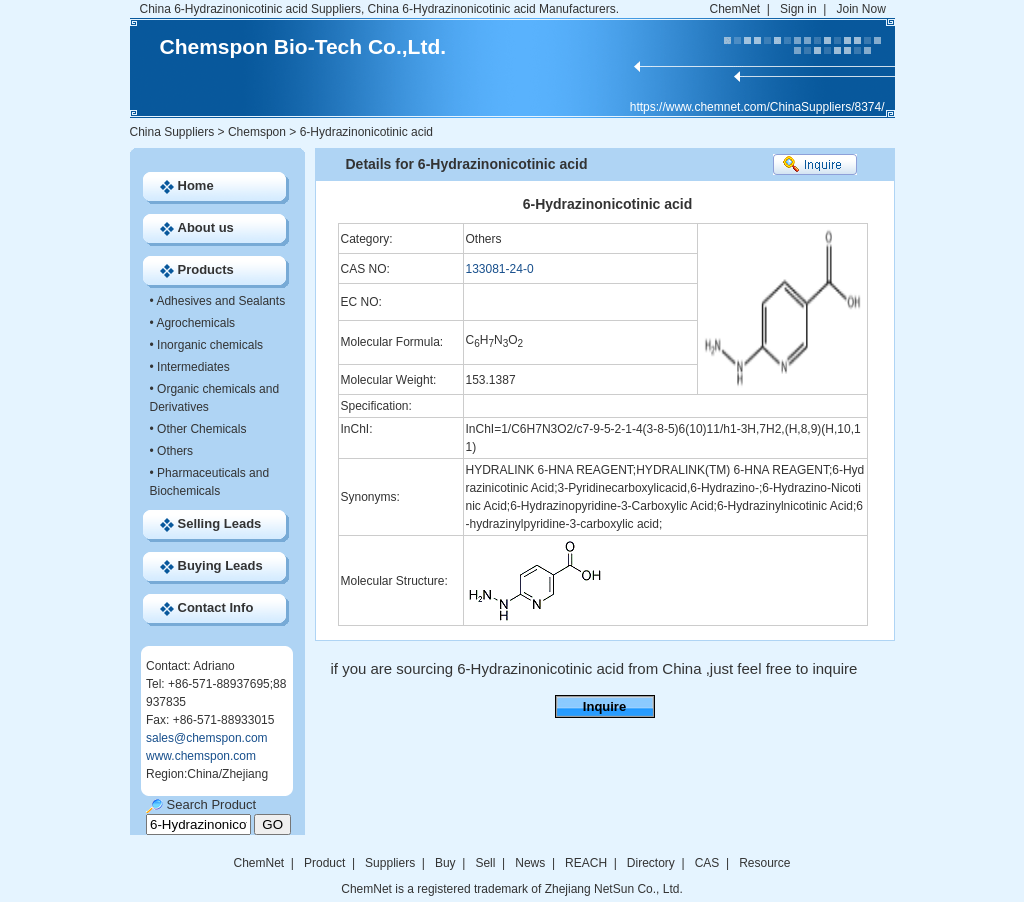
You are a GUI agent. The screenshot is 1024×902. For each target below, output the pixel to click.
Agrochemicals (195, 323)
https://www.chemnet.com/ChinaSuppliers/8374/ (757, 107)
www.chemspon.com (201, 756)
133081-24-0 (500, 269)
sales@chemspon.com (207, 738)
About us (206, 227)
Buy (445, 863)
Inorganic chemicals (210, 345)
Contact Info (216, 607)
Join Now (860, 9)
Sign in (798, 9)
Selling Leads (220, 523)
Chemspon (257, 132)
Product (326, 863)
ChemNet (735, 9)
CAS (707, 863)
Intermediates (193, 367)
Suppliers (390, 863)
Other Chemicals (201, 429)
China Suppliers (172, 132)
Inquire (604, 706)
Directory (651, 863)
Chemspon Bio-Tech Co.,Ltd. (303, 46)
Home (196, 185)
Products (206, 269)
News (530, 863)
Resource (764, 863)
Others (175, 451)
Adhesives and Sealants (220, 301)
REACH (586, 863)
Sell (485, 863)
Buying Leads (220, 565)
